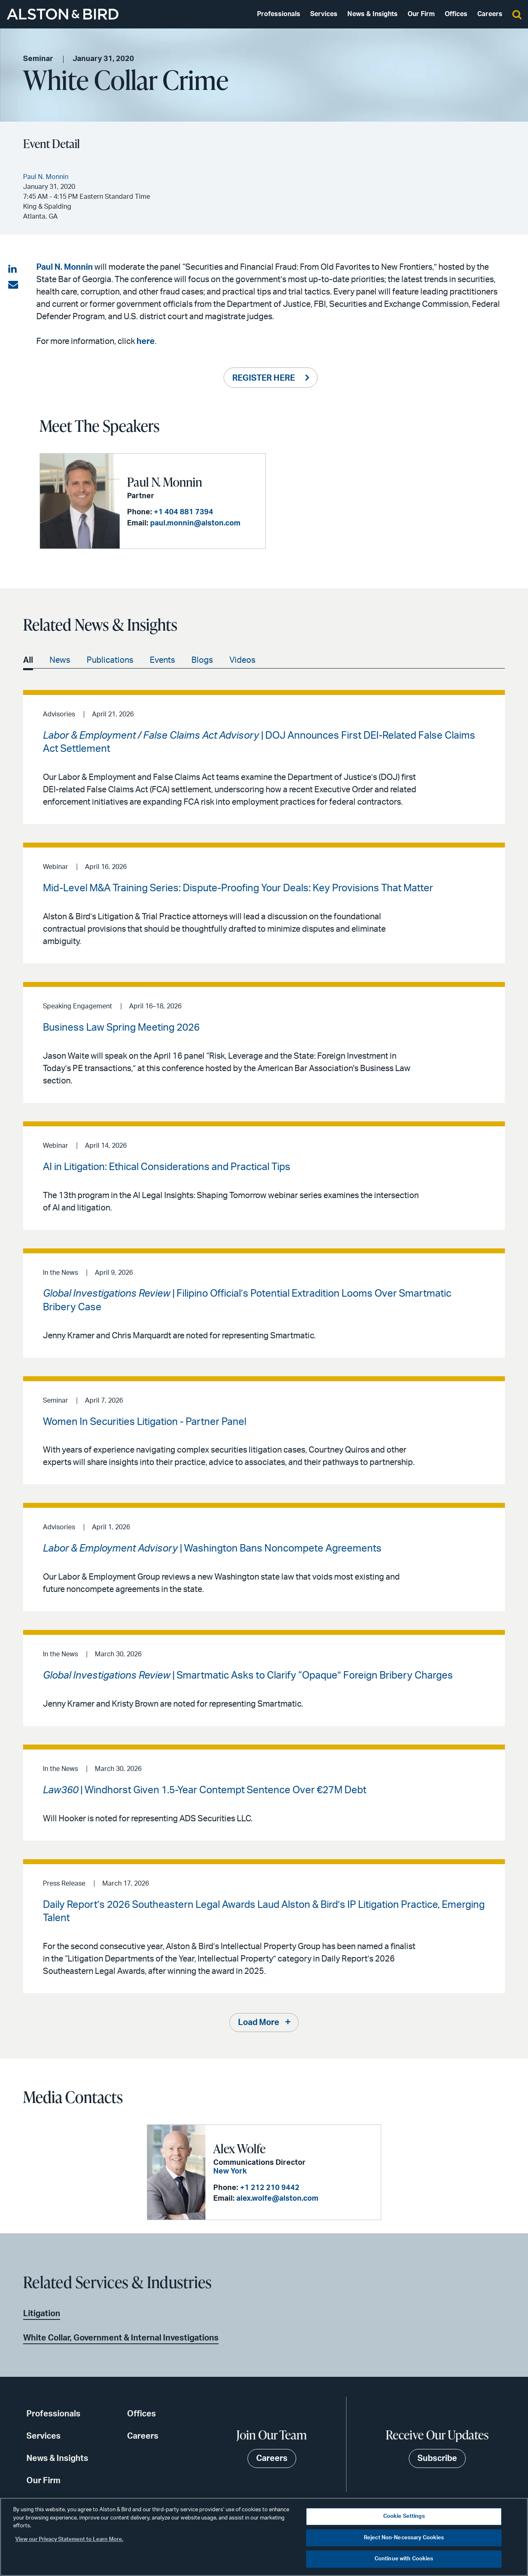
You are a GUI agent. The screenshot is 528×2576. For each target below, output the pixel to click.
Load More (258, 2022)
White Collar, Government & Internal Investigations (121, 2338)
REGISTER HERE (263, 378)
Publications (110, 660)
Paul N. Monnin (64, 267)
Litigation (41, 2314)
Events (162, 660)
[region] (264, 2537)
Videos (242, 660)
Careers (489, 14)
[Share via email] (13, 285)
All (28, 660)
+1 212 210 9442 (269, 2188)
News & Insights (372, 14)
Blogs (202, 660)
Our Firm (421, 14)
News (60, 660)
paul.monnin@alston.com (195, 523)
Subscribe (437, 2458)
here (146, 341)
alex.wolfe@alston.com (277, 2198)
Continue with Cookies (404, 2559)
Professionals (278, 14)
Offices (456, 14)
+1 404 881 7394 (183, 512)
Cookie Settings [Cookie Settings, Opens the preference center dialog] (404, 2516)
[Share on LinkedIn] (13, 269)
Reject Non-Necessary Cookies (404, 2538)
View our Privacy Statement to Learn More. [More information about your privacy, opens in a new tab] (69, 2539)
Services (323, 14)
